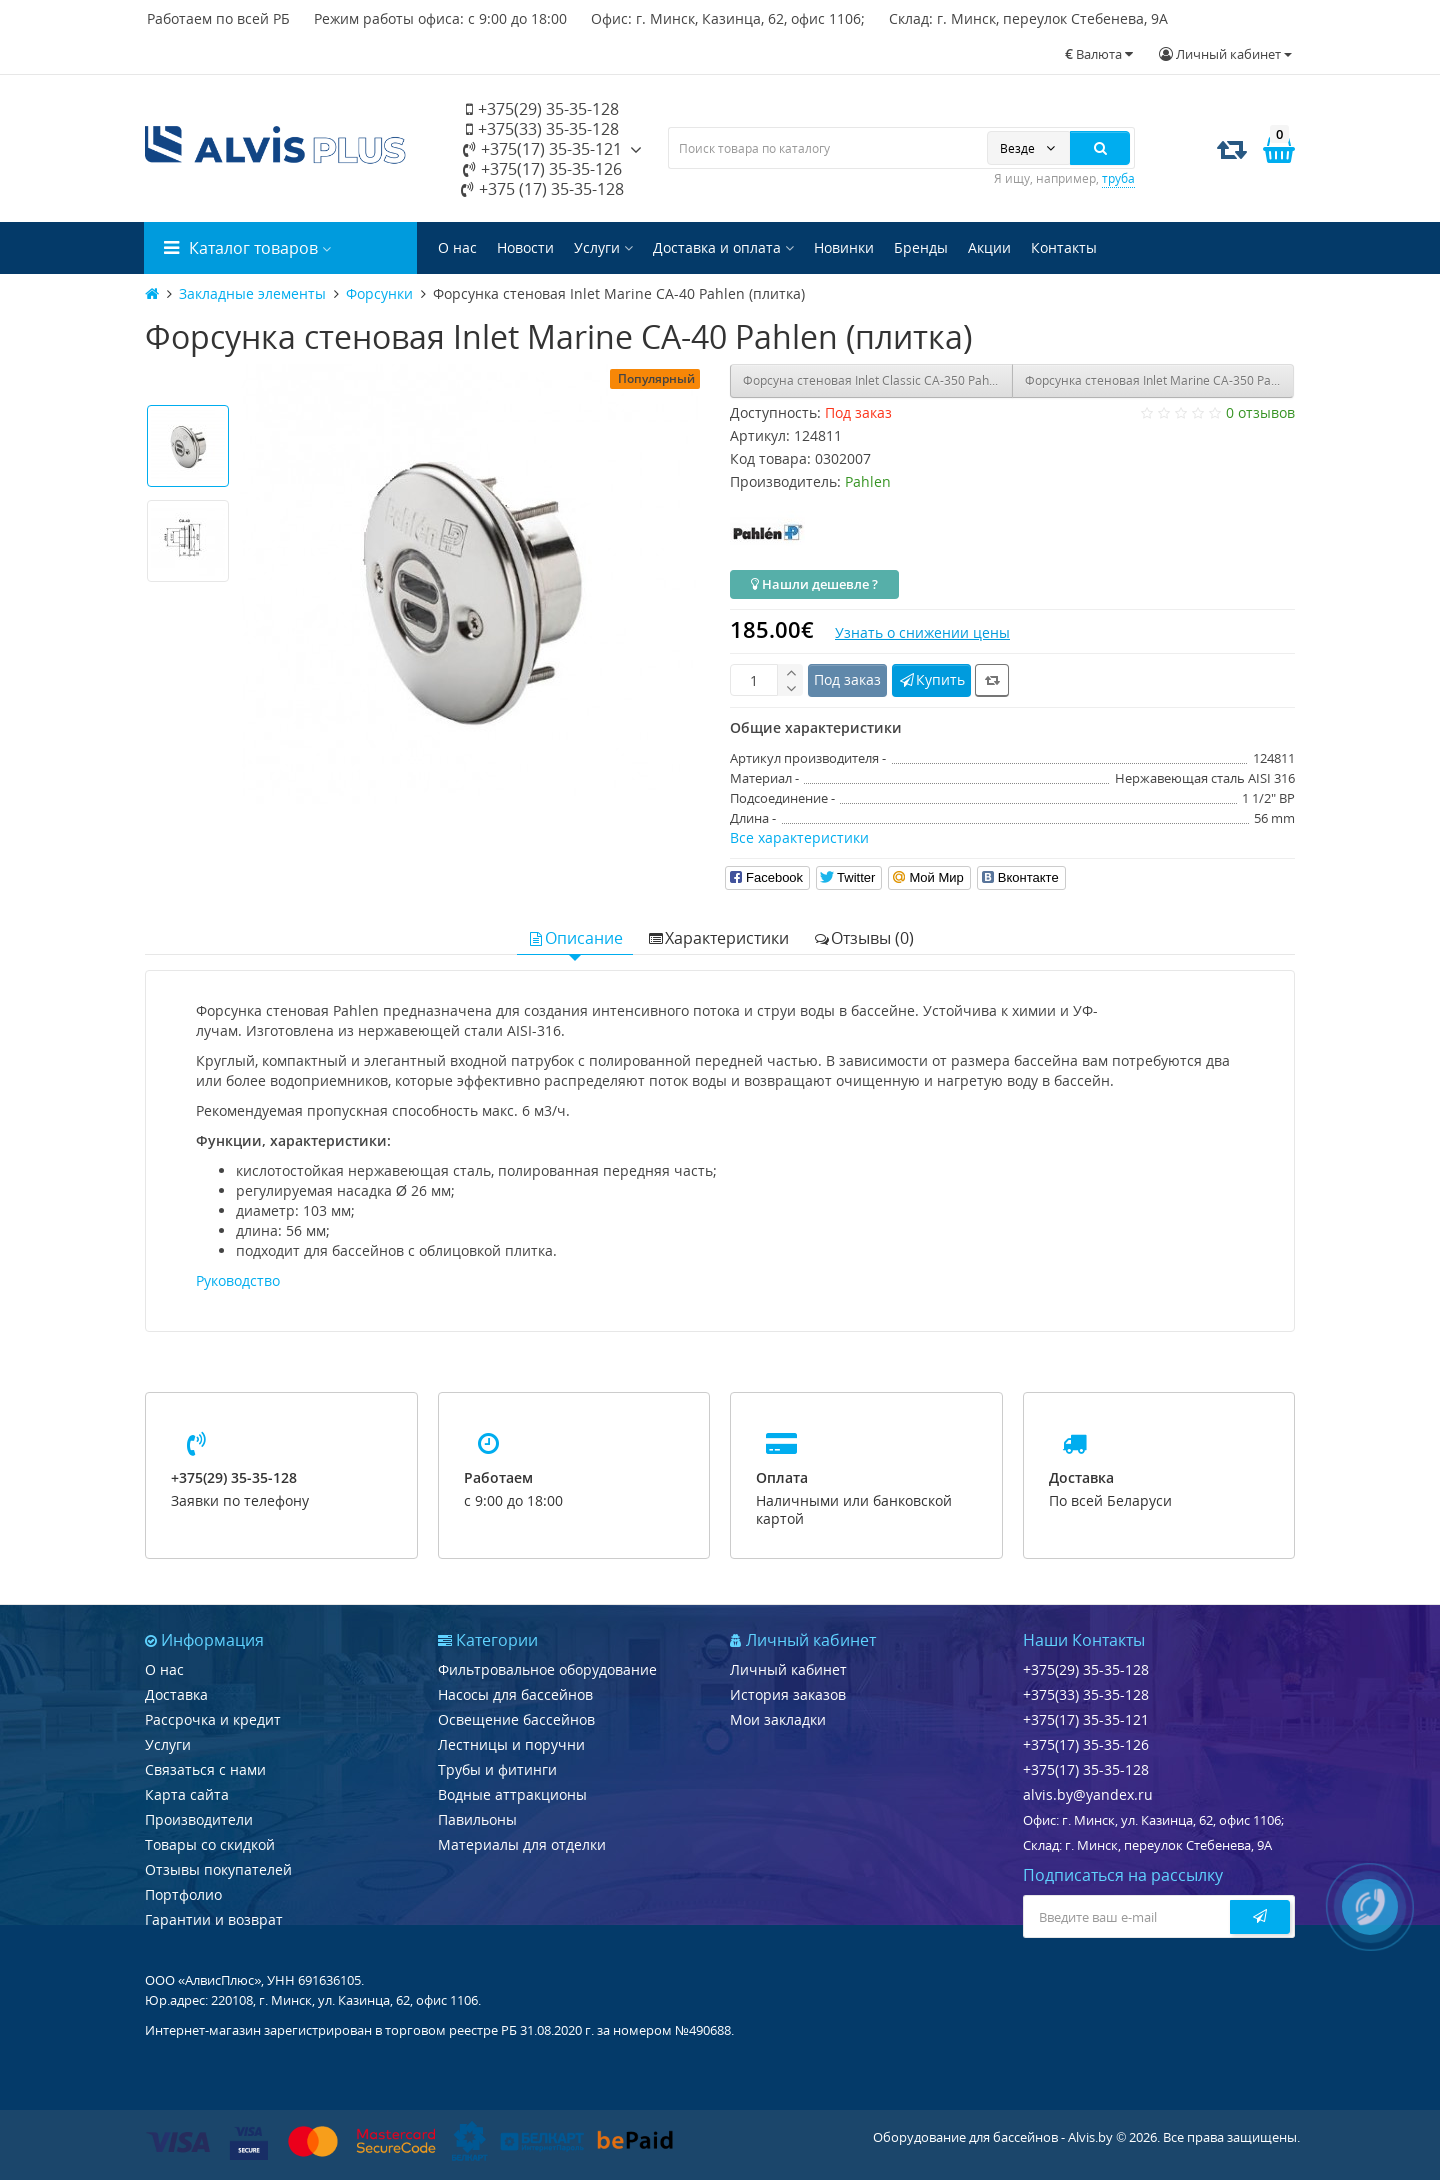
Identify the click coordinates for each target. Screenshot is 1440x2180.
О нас (457, 247)
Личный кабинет (788, 1669)
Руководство (238, 1280)
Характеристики (718, 938)
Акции (989, 247)
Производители (199, 1819)
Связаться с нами (205, 1769)
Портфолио (183, 1894)
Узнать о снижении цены (922, 632)
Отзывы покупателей (218, 1869)
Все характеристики (799, 837)
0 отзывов (1260, 412)
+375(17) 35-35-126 (542, 169)
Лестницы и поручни (511, 1744)
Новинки (844, 247)
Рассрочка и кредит (213, 1719)
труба (1118, 178)
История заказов (788, 1694)
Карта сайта (187, 1794)
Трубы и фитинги (497, 1769)
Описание (575, 938)
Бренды (921, 247)
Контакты (1064, 247)
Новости (525, 247)
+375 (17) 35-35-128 (542, 189)
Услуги (603, 247)
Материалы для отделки (522, 1844)
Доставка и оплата (723, 247)
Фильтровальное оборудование (547, 1669)
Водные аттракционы (512, 1794)
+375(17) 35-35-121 (542, 149)
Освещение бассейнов (516, 1719)
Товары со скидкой (210, 1844)
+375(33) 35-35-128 (542, 129)
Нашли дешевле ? (814, 584)
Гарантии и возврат (214, 1919)
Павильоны (477, 1819)
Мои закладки (778, 1719)
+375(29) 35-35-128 (542, 109)
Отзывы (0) (863, 938)
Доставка (176, 1694)
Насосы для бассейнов (515, 1694)
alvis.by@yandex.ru (1088, 1794)
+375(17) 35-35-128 (1086, 1769)
